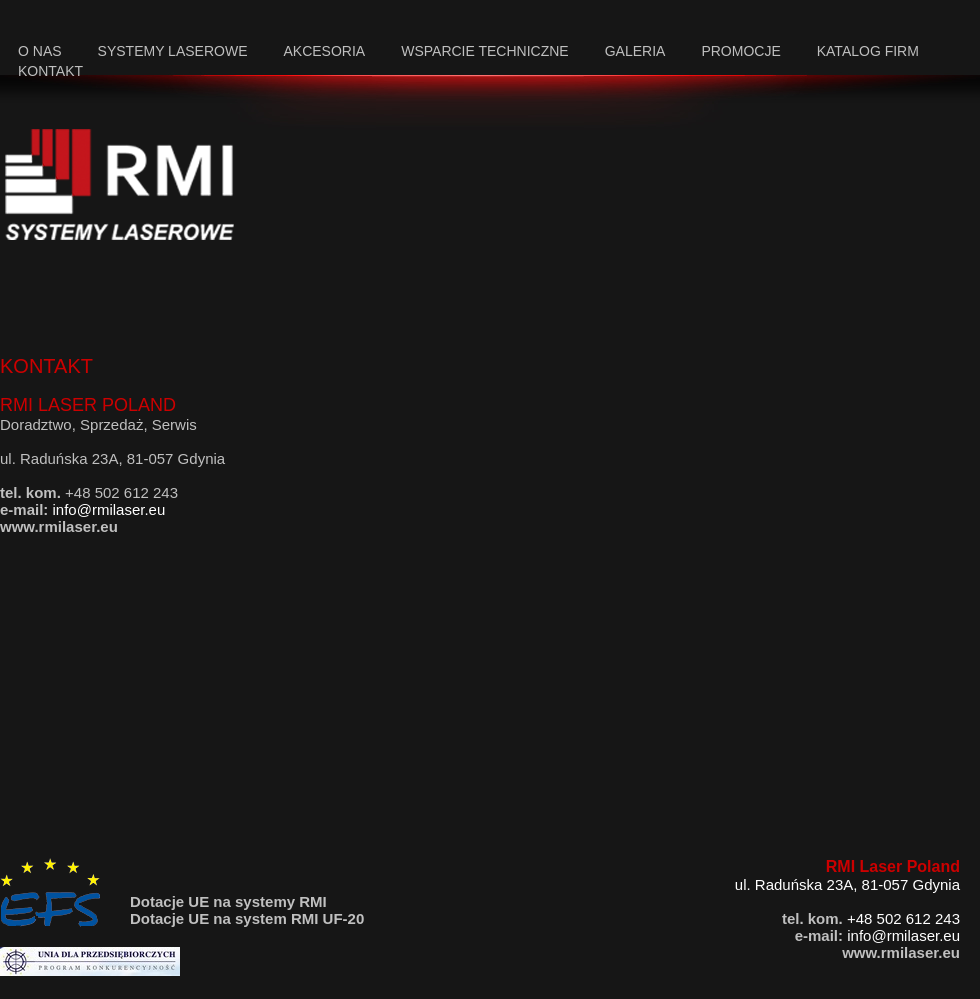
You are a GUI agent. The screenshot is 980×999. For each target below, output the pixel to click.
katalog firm (868, 51)
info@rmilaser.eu (109, 509)
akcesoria (324, 51)
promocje (740, 51)
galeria (635, 51)
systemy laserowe (173, 51)
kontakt (50, 71)
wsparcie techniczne (485, 51)
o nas (40, 51)
